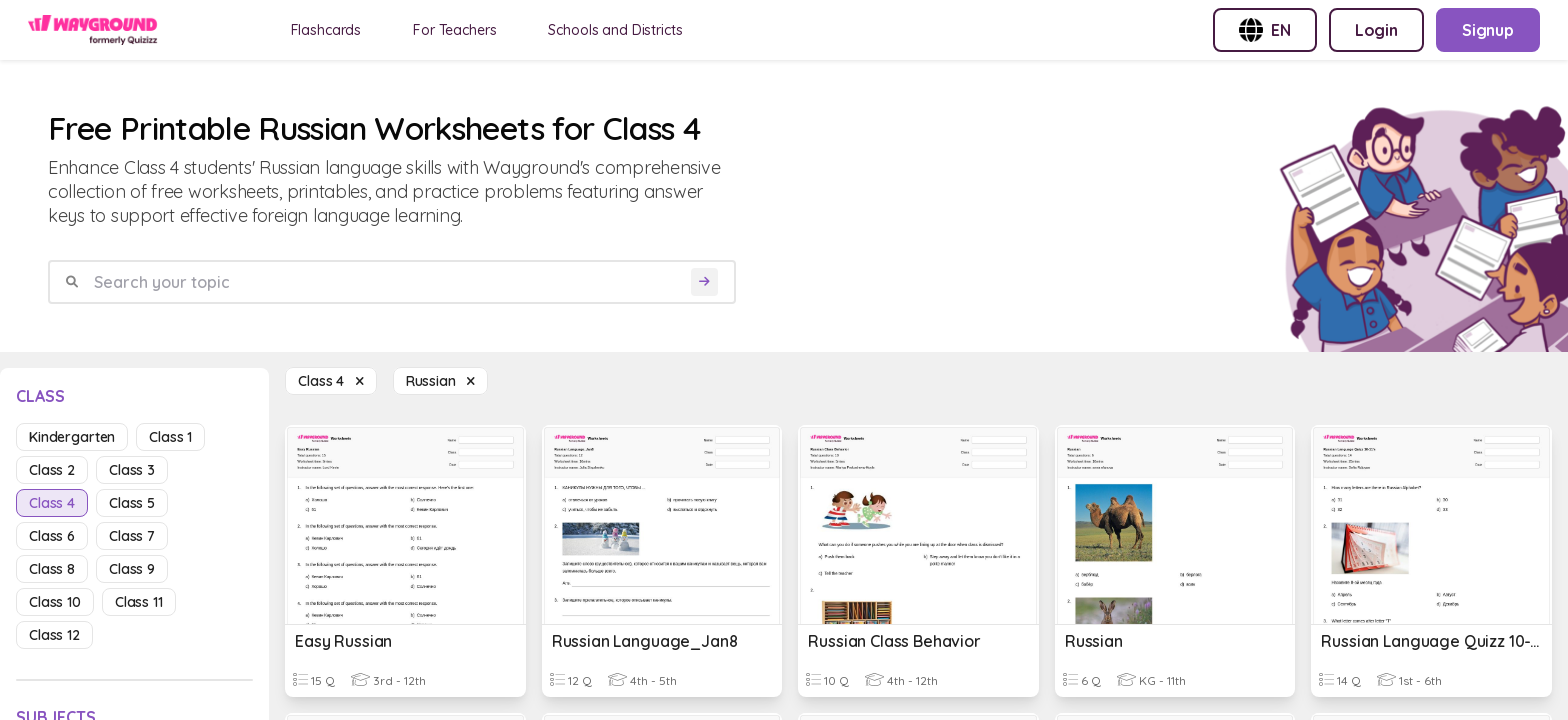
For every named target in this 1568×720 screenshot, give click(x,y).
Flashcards (326, 30)
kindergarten (72, 437)
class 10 (55, 602)
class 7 (132, 536)
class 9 (132, 569)
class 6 (52, 536)
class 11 (139, 602)
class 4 (52, 503)
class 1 (170, 437)
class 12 (54, 635)
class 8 (52, 569)
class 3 (132, 470)
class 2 (52, 470)
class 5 (132, 503)
